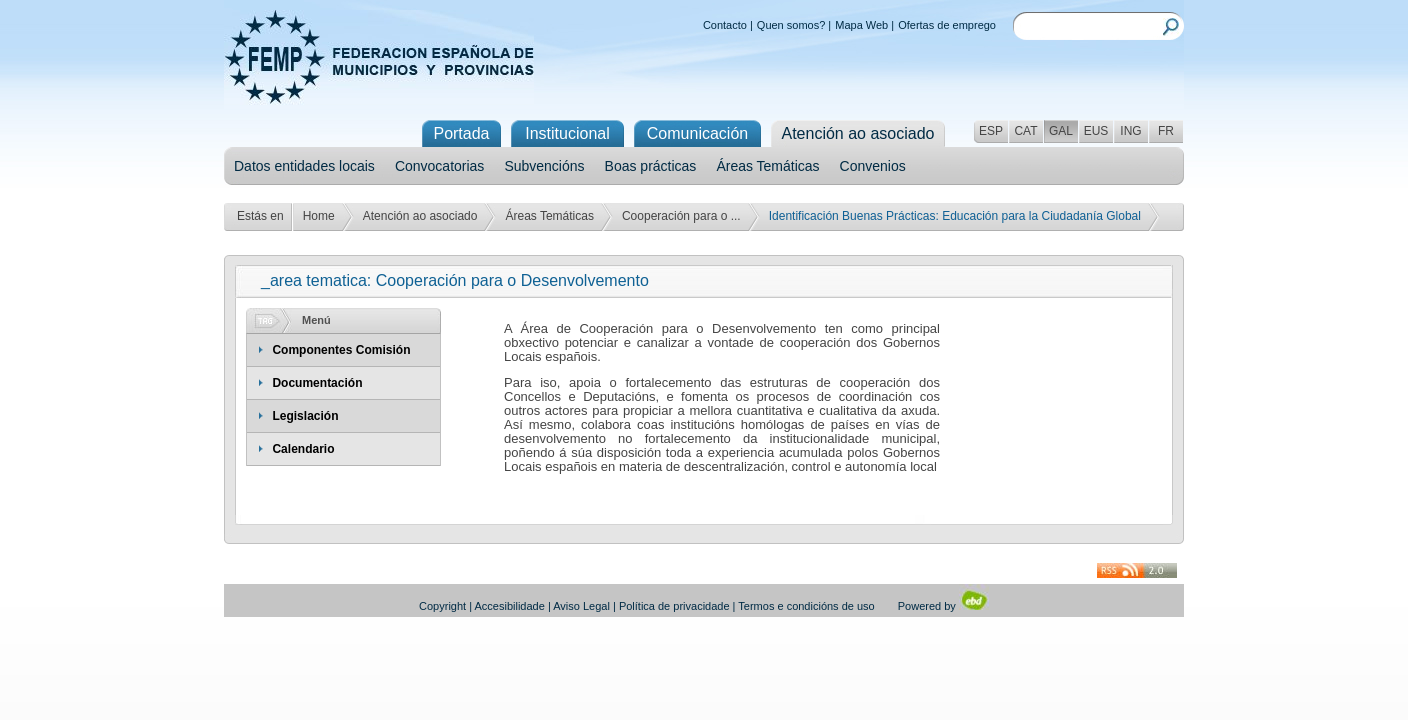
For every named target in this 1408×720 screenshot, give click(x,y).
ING (1130, 131)
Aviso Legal (581, 606)
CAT (1025, 131)
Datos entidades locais (304, 166)
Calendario (303, 449)
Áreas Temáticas (767, 166)
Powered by (943, 606)
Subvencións (544, 166)
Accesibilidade (510, 606)
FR (1166, 131)
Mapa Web (861, 25)
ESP (991, 131)
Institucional (567, 133)
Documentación (317, 383)
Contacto (725, 25)
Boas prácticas (651, 166)
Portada (461, 133)
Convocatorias (440, 166)
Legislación (305, 416)
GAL (1061, 131)
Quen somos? (791, 25)
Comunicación (697, 133)
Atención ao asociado (420, 216)
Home (319, 216)
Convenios (873, 166)
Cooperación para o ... (681, 216)
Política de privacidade (674, 606)
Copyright (442, 606)
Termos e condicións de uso (806, 606)
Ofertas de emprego (947, 25)
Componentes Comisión (341, 350)
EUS (1096, 131)
